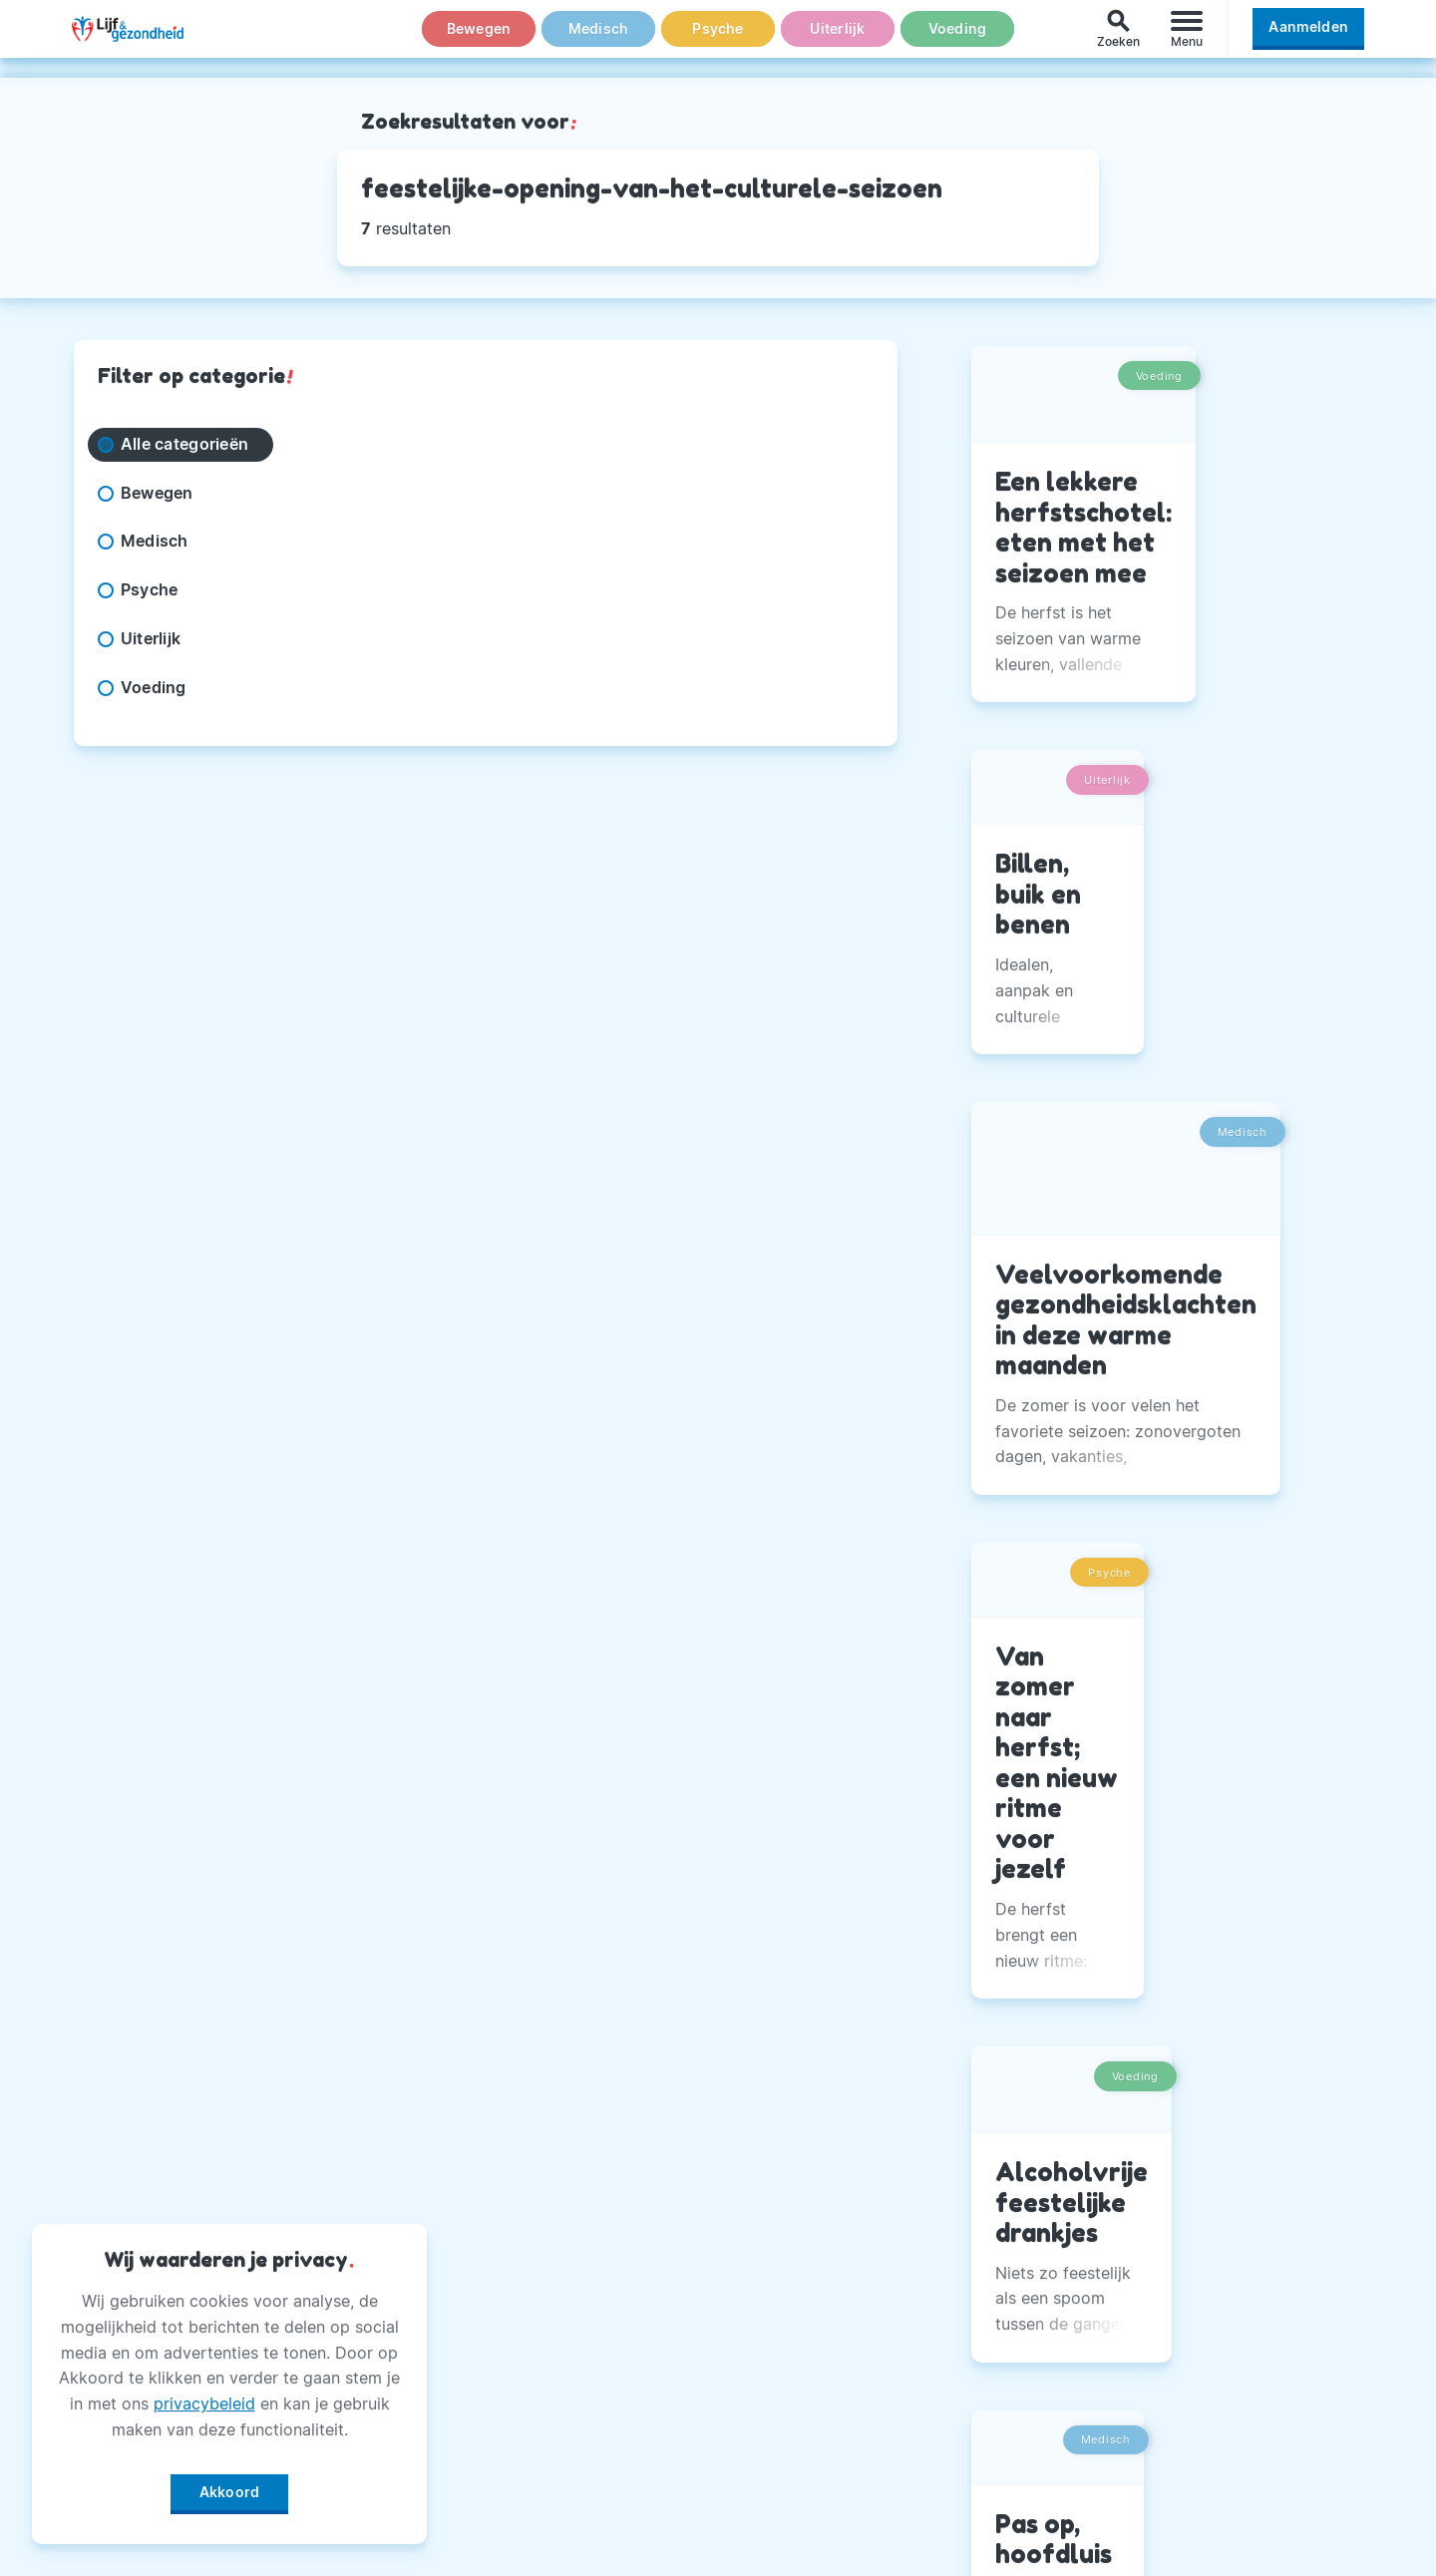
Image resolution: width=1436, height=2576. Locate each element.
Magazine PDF (592, 2415)
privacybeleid (204, 2396)
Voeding (957, 39)
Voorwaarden (588, 2514)
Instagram (1021, 2266)
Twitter (1009, 2316)
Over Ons (571, 2216)
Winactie (569, 2464)
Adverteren (579, 2316)
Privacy (564, 2366)
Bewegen (479, 39)
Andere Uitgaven (602, 2266)
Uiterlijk (838, 39)
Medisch (598, 39)
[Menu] (1187, 38)
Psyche (718, 39)
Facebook (1020, 2216)
